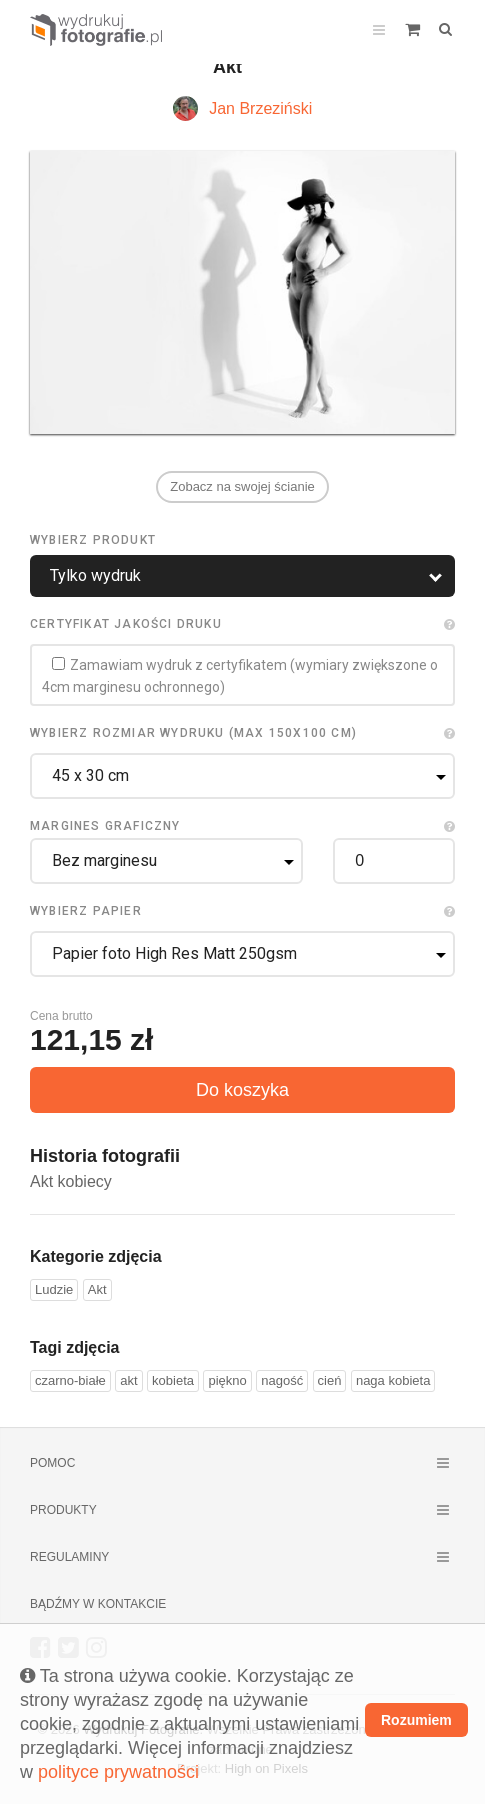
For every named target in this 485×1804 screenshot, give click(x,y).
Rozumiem (416, 1720)
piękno (227, 1380)
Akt (97, 1289)
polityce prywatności (118, 1772)
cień (330, 1380)
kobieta (173, 1380)
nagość (282, 1380)
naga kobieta (393, 1380)
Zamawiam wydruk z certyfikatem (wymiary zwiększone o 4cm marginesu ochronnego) (240, 676)
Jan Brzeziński (260, 108)
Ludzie (54, 1289)
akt (128, 1380)
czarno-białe (70, 1380)
